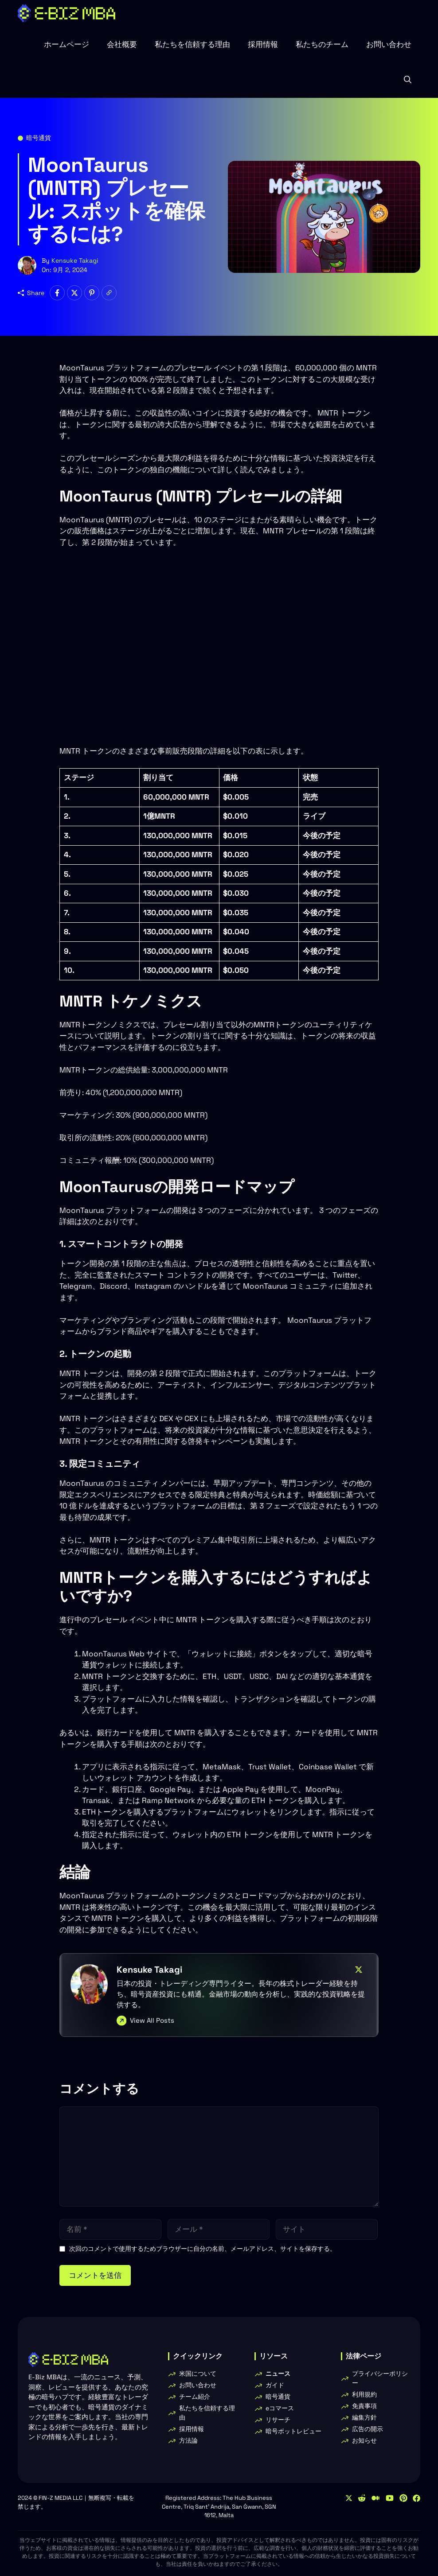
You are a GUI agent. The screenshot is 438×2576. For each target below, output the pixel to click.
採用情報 (263, 44)
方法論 (188, 2440)
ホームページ (66, 44)
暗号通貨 (38, 138)
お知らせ (364, 2440)
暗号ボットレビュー (293, 2431)
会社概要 (122, 44)
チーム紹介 (194, 2397)
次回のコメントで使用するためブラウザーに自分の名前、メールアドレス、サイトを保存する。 (202, 2249)
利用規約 (364, 2394)
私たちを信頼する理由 (192, 44)
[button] (407, 79)
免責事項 (364, 2406)
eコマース (280, 2408)
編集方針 (364, 2417)
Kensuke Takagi (74, 260)
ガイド (275, 2385)
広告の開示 (367, 2429)
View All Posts (152, 2020)
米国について (197, 2374)
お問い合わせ (388, 44)
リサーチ (278, 2420)
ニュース (278, 2374)
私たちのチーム (322, 44)
